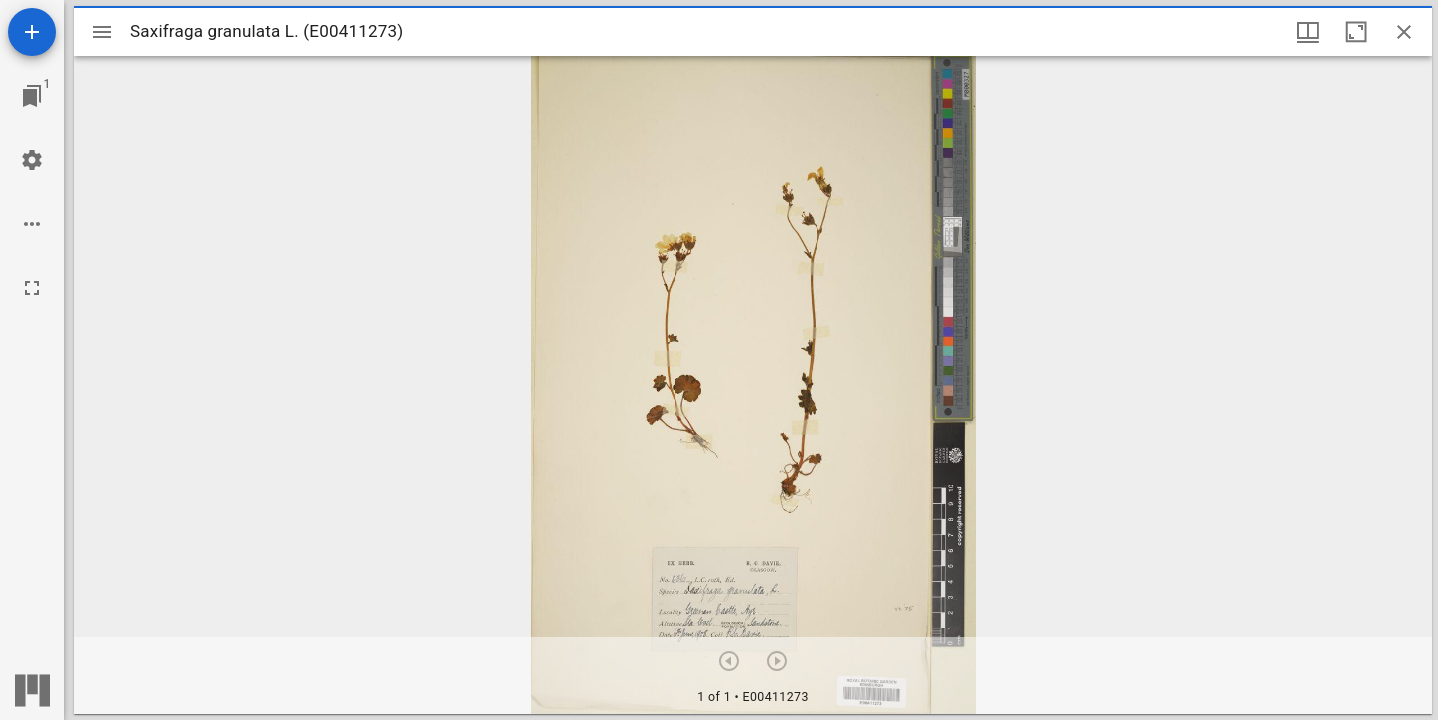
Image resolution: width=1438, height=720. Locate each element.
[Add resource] (32, 32)
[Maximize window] (1356, 32)
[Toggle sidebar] (102, 32)
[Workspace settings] (32, 160)
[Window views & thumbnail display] (1308, 32)
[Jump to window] (32, 96)
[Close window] (1404, 32)
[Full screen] (32, 288)
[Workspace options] (32, 224)
